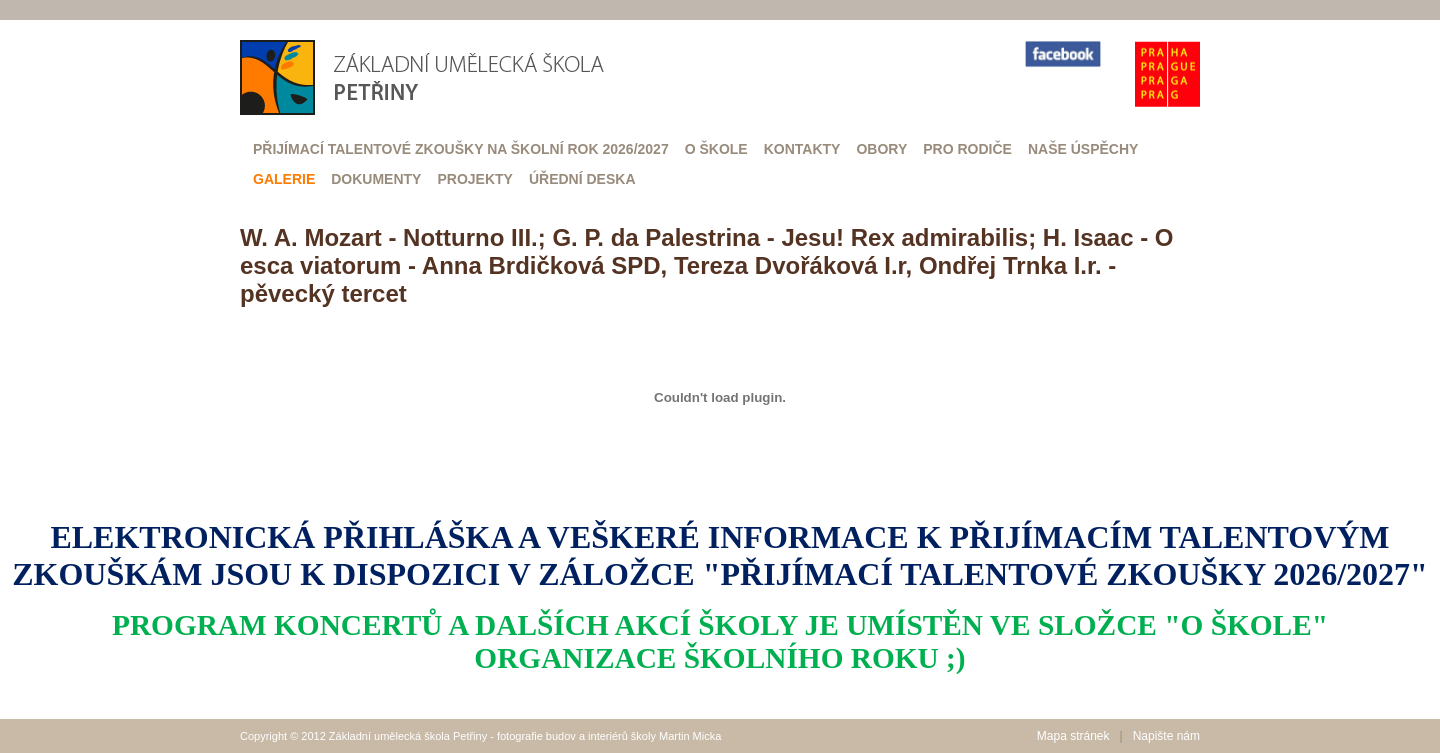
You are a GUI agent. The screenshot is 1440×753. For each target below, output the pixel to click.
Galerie (284, 179)
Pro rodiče (967, 149)
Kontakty (802, 149)
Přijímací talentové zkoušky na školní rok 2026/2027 (461, 149)
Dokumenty (376, 179)
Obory (881, 149)
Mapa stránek (1073, 736)
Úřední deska (582, 179)
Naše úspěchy (1083, 149)
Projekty (474, 179)
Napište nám (1166, 736)
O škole (716, 149)
